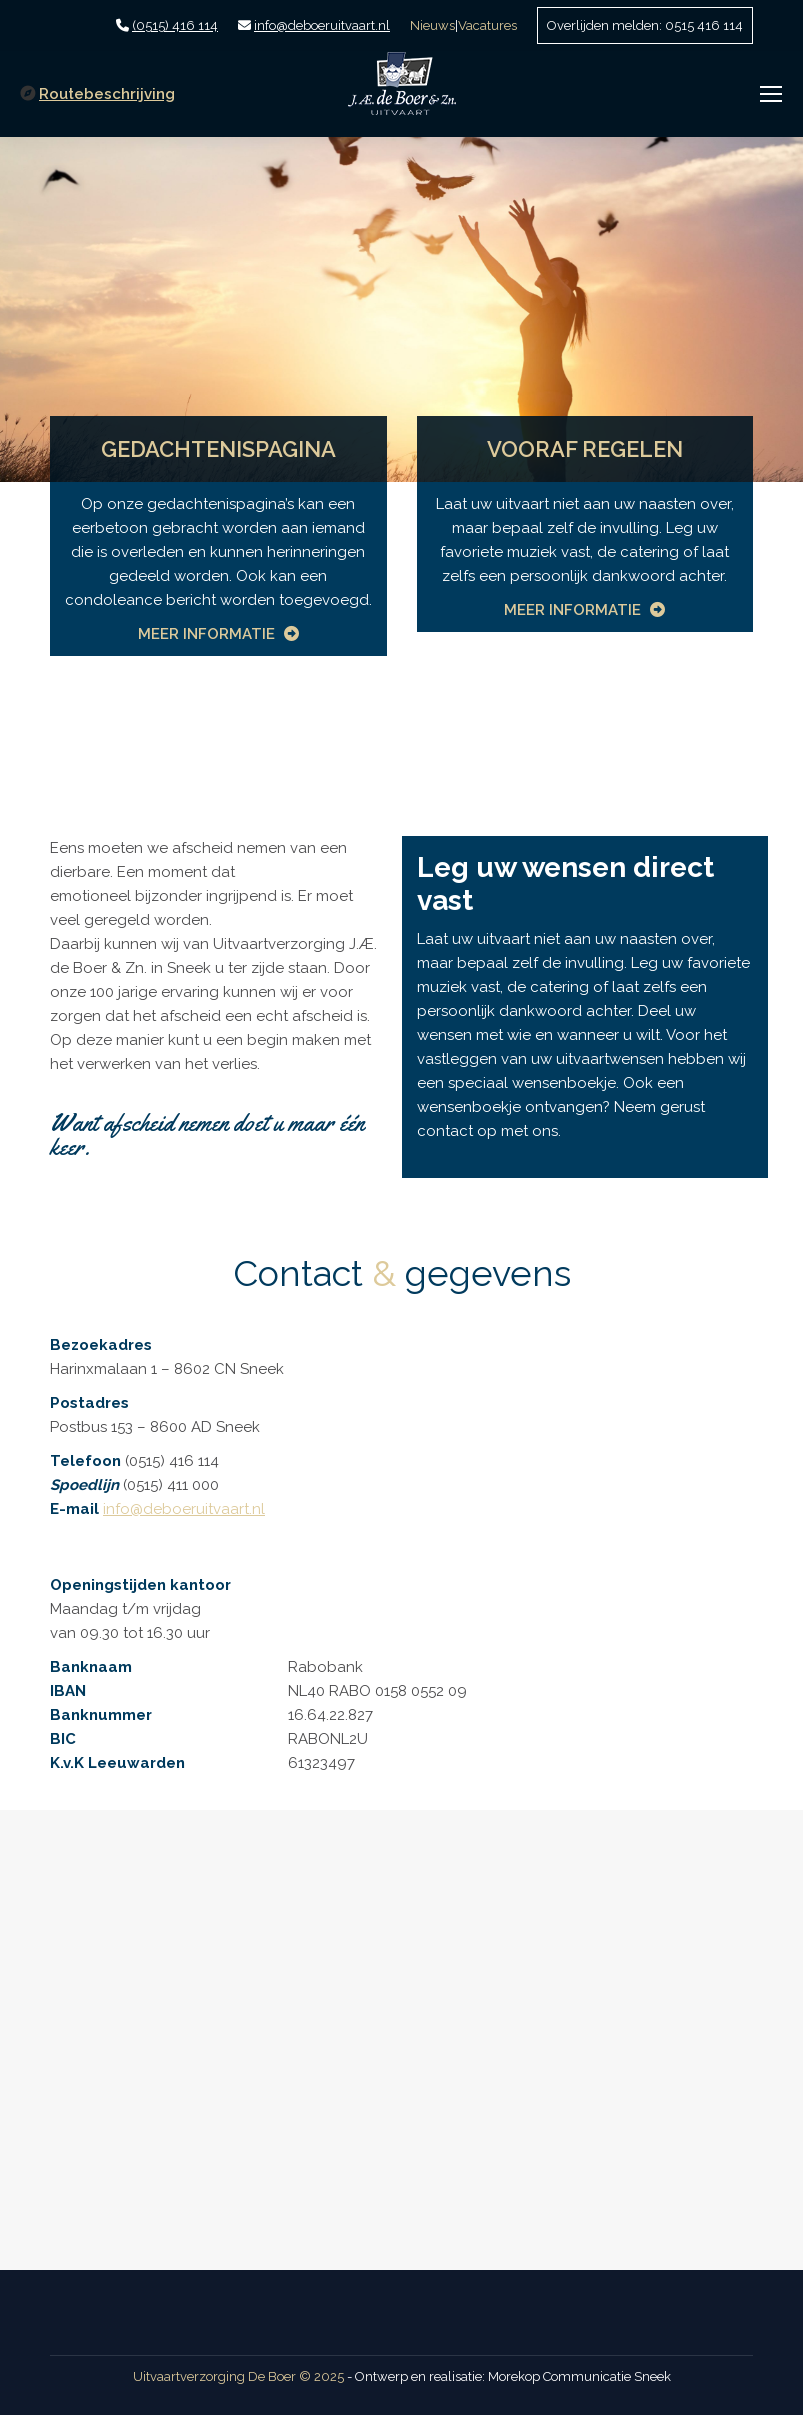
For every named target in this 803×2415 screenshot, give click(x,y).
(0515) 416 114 (175, 25)
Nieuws (432, 25)
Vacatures (487, 25)
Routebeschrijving (107, 94)
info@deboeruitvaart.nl (322, 25)
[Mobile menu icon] (771, 94)
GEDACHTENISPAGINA (218, 449)
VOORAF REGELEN (585, 449)
